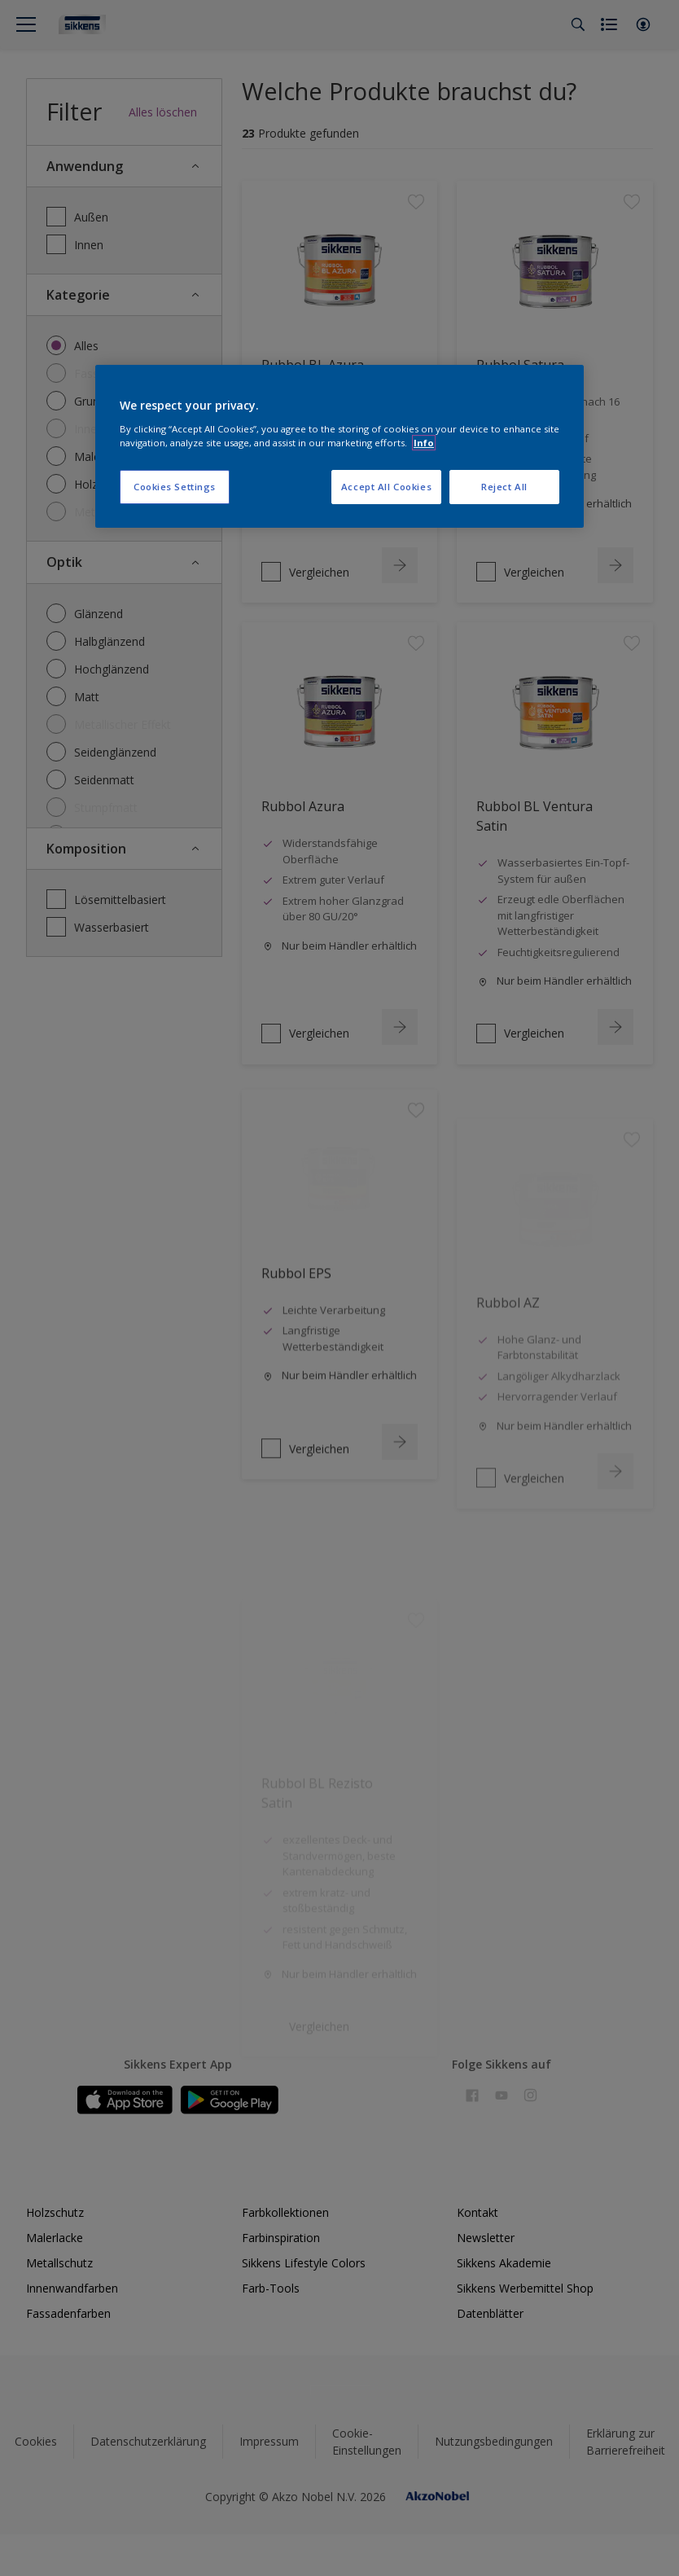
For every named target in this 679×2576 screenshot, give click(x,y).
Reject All (504, 487)
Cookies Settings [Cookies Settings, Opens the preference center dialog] (175, 487)
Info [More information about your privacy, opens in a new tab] (424, 443)
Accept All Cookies (386, 487)
